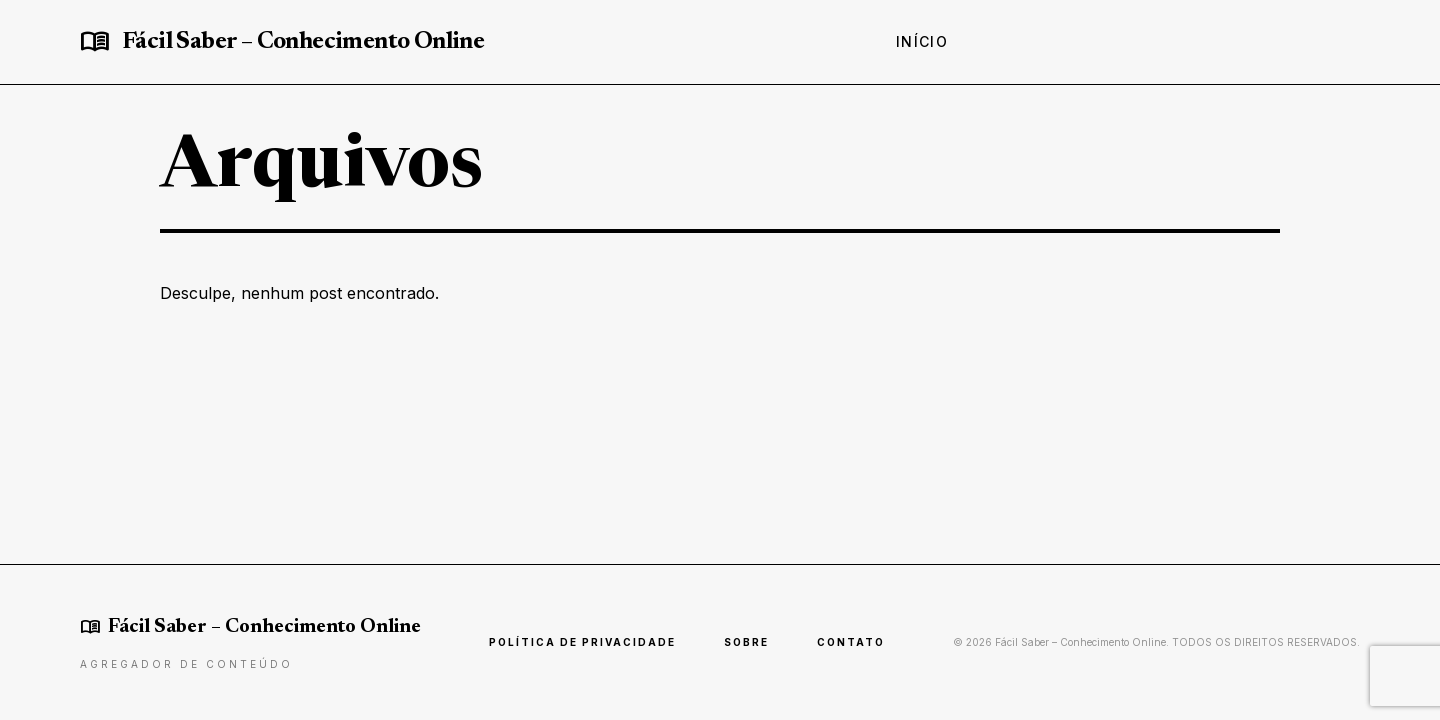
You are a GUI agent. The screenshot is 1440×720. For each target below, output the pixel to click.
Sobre (746, 642)
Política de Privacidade (582, 642)
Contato (851, 642)
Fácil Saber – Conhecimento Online (303, 42)
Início (922, 41)
